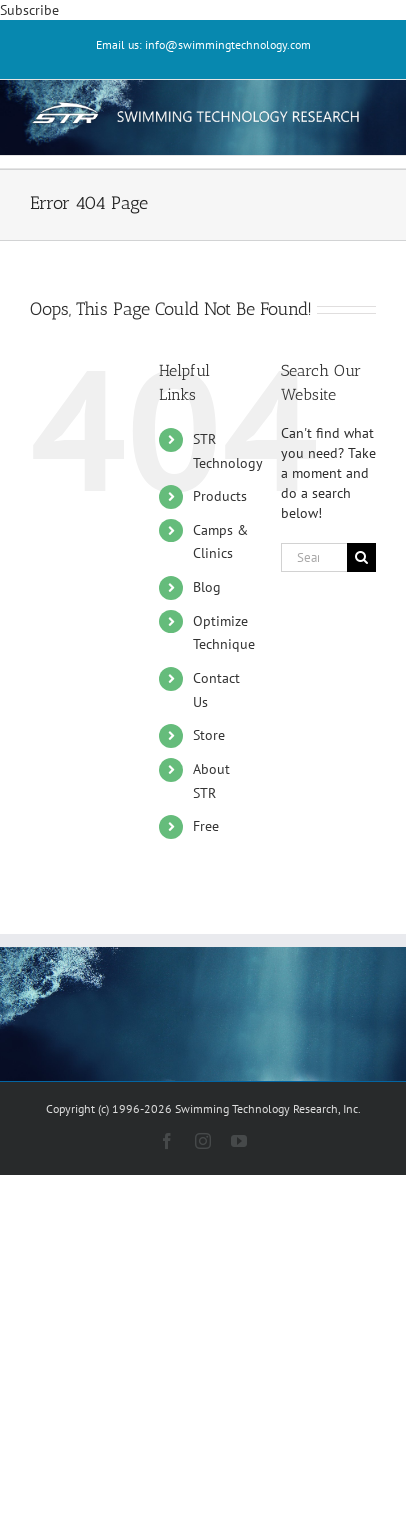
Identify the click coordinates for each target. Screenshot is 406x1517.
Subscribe (29, 10)
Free (206, 826)
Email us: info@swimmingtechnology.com (203, 44)
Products (220, 496)
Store (209, 735)
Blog (207, 587)
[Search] (361, 557)
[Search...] (314, 557)
